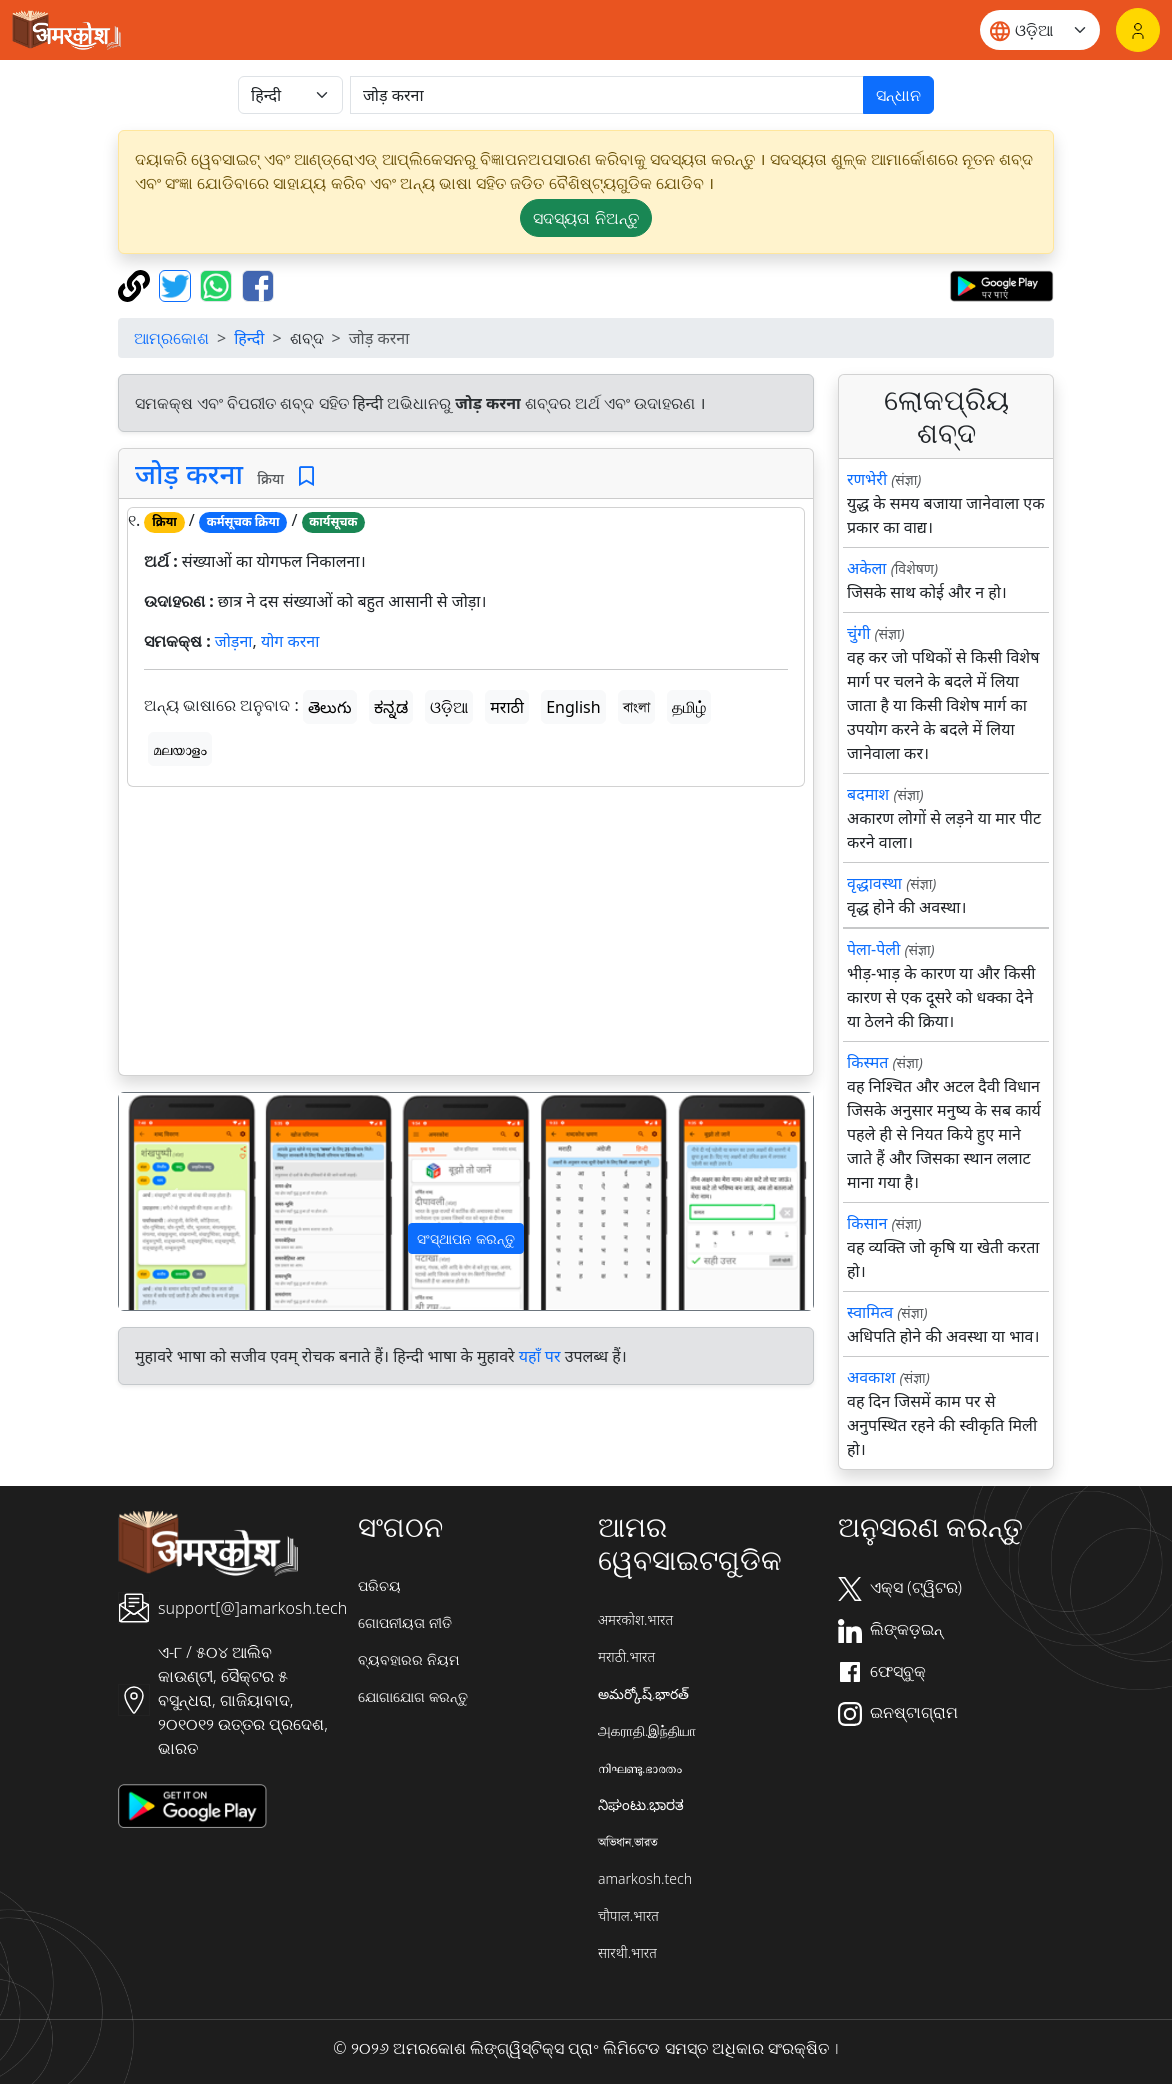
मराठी (507, 707)
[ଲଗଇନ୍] (1138, 30)
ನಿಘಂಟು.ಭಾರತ (641, 1804)
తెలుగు (330, 707)
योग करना (290, 641)
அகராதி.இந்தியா (647, 1730)
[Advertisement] (466, 935)
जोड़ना (234, 641)
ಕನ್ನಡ (391, 707)
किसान (867, 1223)
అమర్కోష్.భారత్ (643, 1693)
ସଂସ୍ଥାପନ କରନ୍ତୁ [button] (466, 1238)
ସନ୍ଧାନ (898, 95)
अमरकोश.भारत (635, 1619)
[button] (171, 1201)
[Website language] (1040, 30)
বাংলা (636, 707)
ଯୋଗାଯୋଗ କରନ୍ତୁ (413, 1696)
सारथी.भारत (627, 1952)
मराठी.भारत (626, 1656)
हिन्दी (249, 338)
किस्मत (867, 1062)
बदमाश (868, 794)
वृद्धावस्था (874, 883)
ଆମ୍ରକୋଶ (171, 338)
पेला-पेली (873, 949)
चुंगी (858, 633)
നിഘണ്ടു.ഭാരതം (640, 1767)
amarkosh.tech (645, 1878)
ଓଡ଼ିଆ (449, 707)
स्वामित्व (870, 1312)
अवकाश (871, 1377)
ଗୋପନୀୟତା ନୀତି (405, 1622)
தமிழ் (689, 707)
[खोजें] (607, 95)
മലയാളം (180, 749)
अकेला (867, 568)
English (573, 707)
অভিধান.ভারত (628, 1841)
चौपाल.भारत (628, 1915)
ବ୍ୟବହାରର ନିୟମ (408, 1659)
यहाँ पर (540, 1356)
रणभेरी (867, 479)
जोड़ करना (189, 473)
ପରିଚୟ (379, 1585)
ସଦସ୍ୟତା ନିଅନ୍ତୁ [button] (585, 218)
